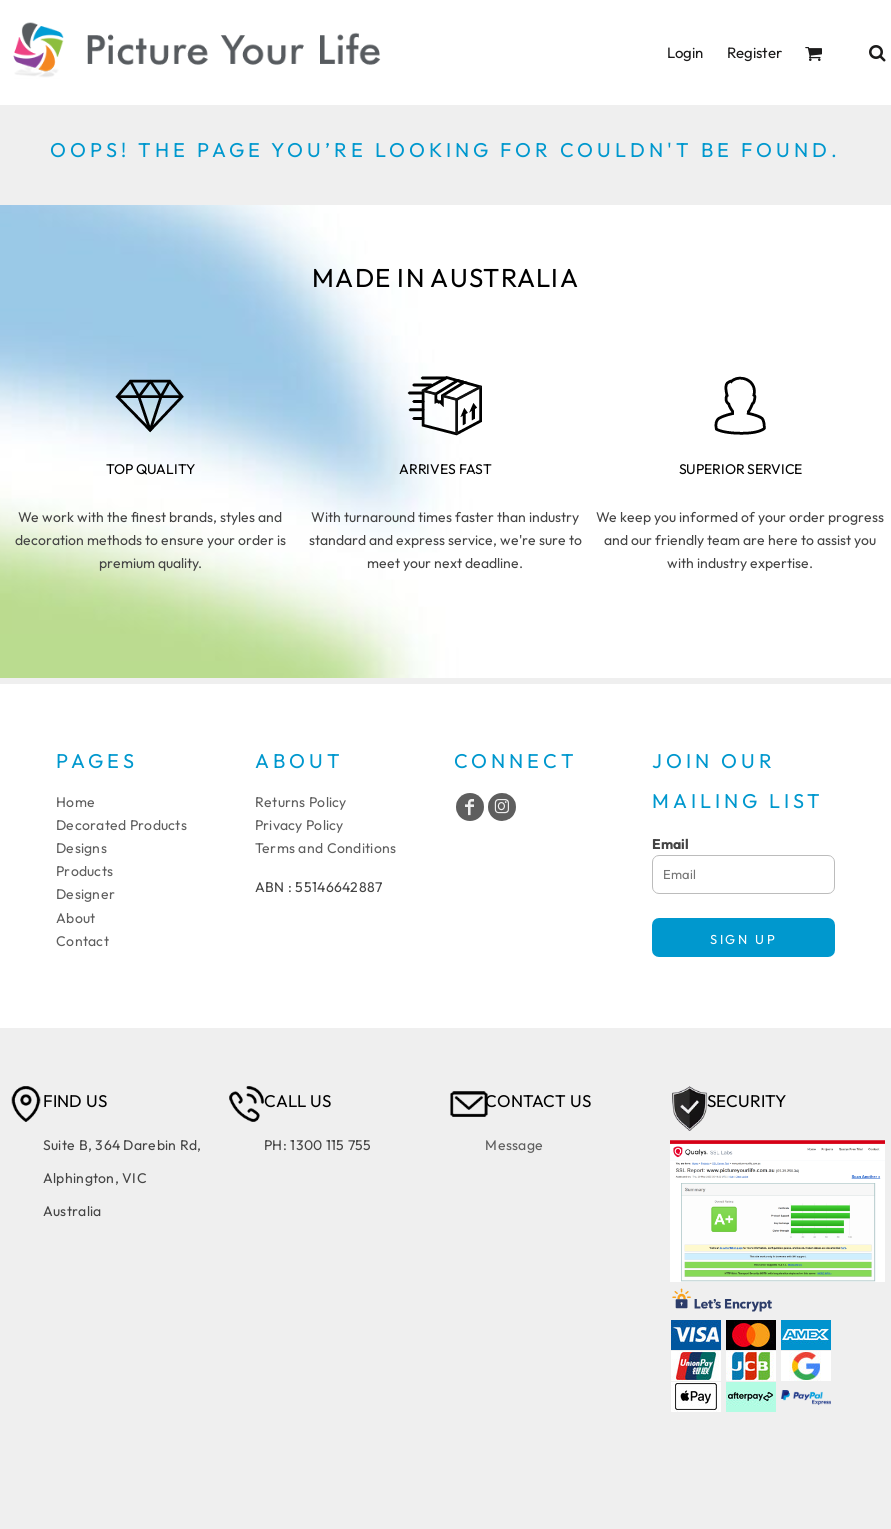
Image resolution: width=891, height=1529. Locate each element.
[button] (814, 53)
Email (670, 844)
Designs (81, 848)
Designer (85, 894)
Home (75, 802)
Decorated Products (121, 825)
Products (84, 871)
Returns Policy (301, 802)
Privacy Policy (299, 825)
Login (685, 52)
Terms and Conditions (326, 848)
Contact (82, 941)
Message (514, 1145)
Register (754, 52)
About (75, 918)
